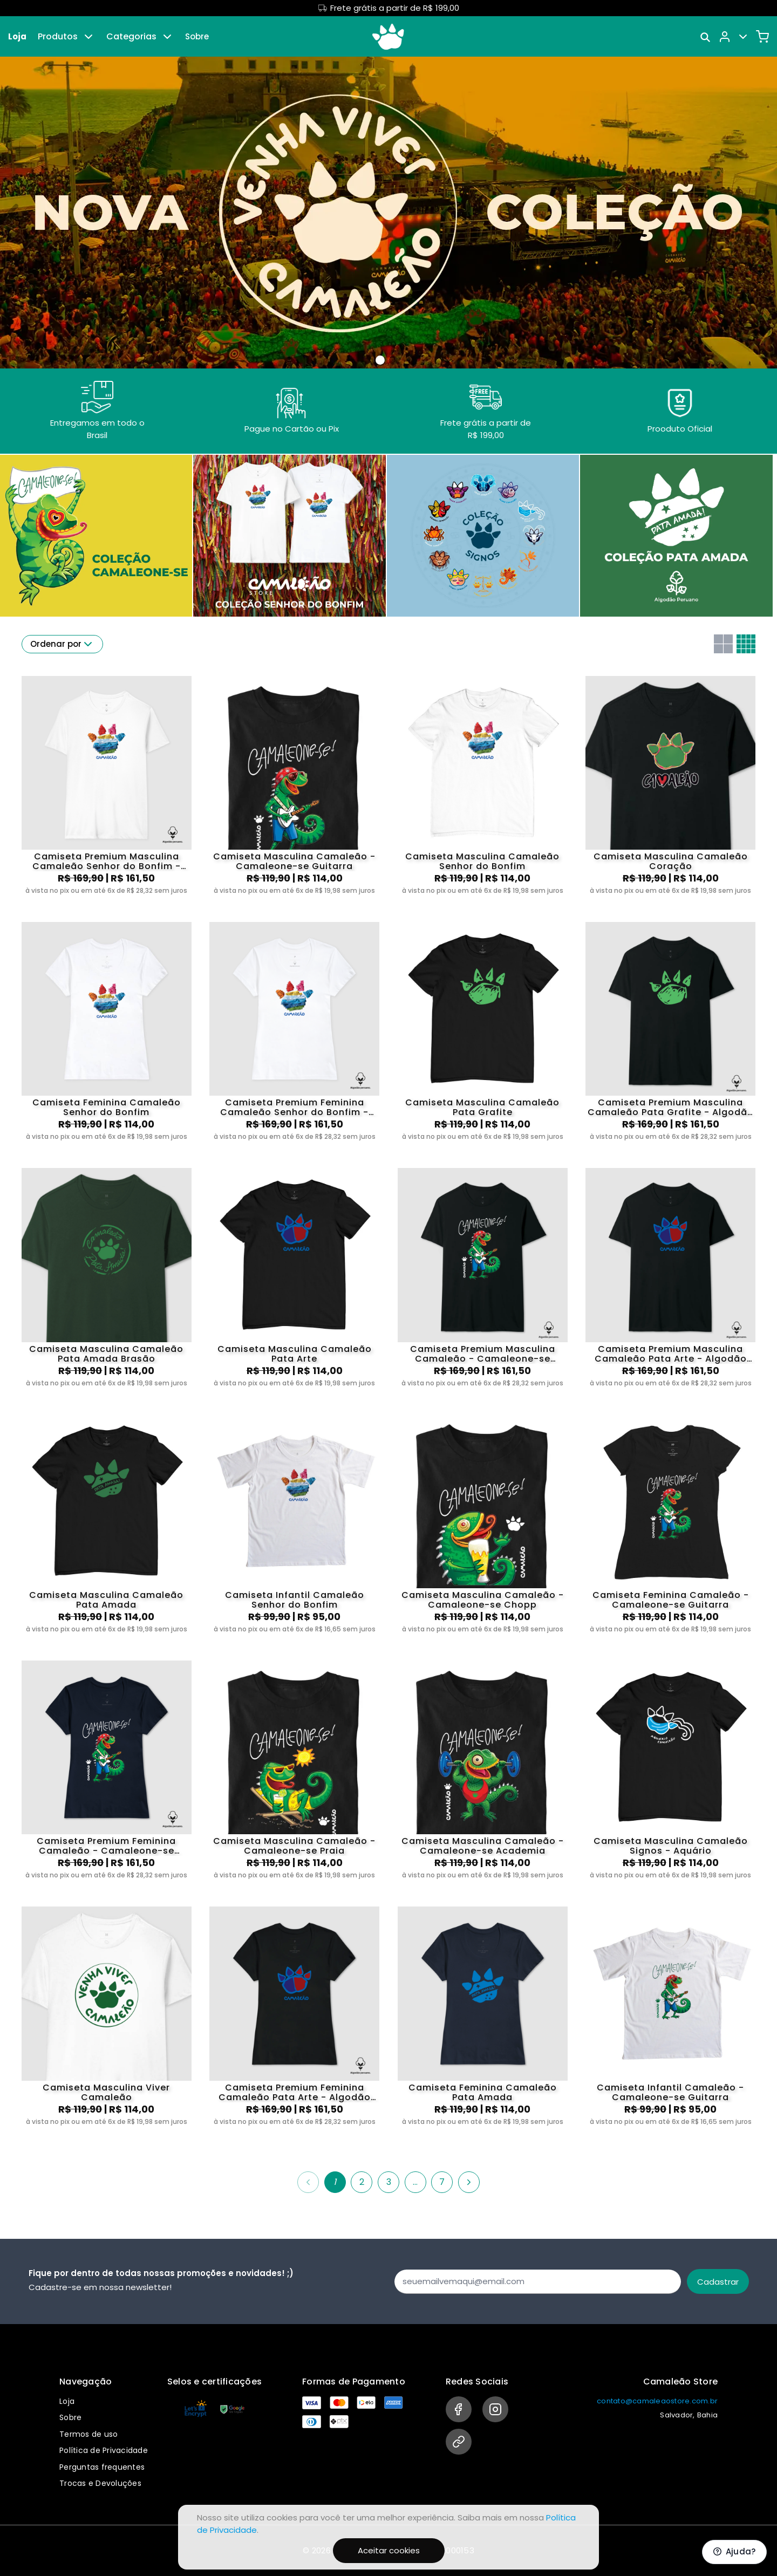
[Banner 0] (380, 360)
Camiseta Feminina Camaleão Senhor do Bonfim (106, 1107)
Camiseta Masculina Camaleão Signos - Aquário (671, 1846)
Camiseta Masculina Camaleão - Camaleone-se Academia (482, 1846)
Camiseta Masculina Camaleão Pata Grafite (482, 1107)
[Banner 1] (393, 360)
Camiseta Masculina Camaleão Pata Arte (294, 1354)
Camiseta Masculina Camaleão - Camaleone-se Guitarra (294, 861)
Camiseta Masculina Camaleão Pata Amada (106, 1600)
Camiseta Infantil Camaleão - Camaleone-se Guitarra (670, 2092)
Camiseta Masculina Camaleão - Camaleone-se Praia (294, 1846)
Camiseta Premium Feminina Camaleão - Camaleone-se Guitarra (106, 1846)
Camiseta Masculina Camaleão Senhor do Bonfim (482, 861)
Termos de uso (88, 2434)
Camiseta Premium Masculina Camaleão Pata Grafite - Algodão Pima (671, 1107)
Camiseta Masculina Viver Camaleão (106, 2092)
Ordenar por (62, 644)
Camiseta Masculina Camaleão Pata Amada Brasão (106, 1354)
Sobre (197, 36)
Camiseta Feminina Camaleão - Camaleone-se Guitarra (670, 1600)
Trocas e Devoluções (100, 2483)
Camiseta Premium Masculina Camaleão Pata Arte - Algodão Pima (671, 1354)
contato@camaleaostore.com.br (657, 2401)
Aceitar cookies (389, 2550)
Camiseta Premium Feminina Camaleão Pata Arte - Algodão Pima (295, 2092)
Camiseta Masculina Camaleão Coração (671, 861)
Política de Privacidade (103, 2450)
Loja (17, 36)
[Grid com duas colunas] (723, 643)
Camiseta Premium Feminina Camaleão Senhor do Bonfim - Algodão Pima (294, 1107)
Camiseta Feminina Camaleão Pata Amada (482, 2092)
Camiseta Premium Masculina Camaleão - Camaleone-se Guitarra (482, 1354)
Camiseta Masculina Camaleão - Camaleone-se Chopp (482, 1600)
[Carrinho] (762, 36)
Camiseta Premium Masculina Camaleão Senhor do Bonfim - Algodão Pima (106, 861)
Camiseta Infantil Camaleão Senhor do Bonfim (294, 1600)
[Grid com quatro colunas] (746, 643)
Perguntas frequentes (102, 2467)
